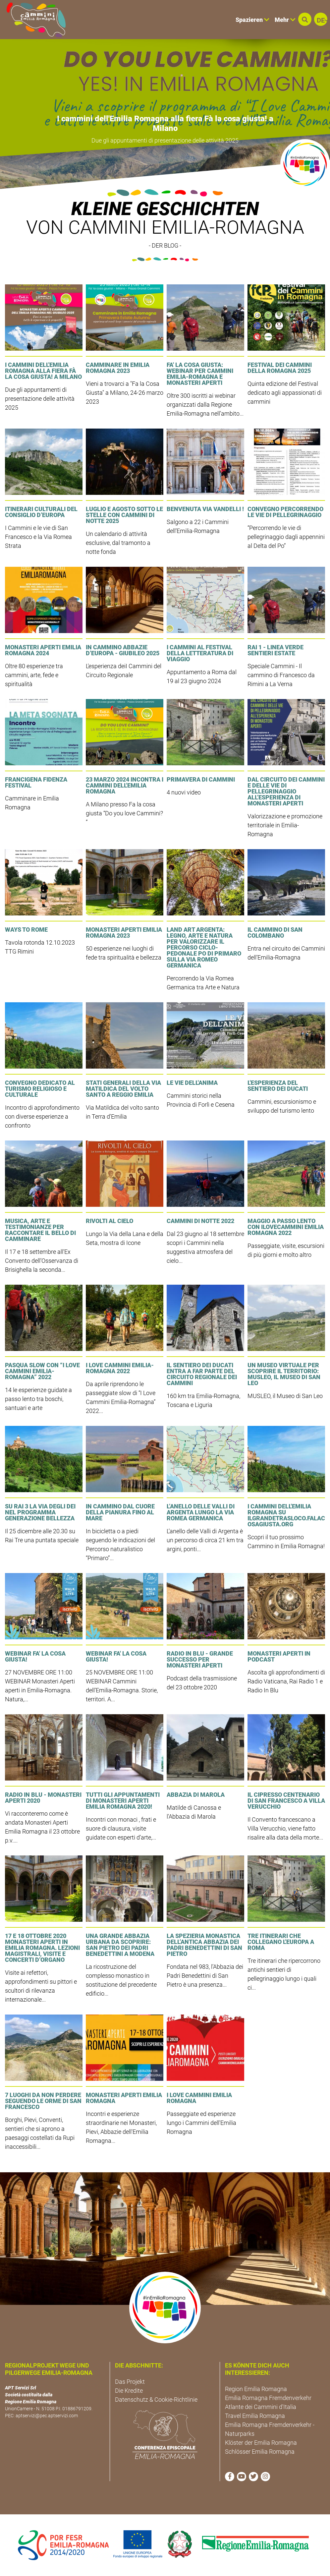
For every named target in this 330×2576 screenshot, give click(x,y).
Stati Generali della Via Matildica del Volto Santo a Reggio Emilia (123, 1088)
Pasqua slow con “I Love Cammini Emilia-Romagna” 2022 (42, 1371)
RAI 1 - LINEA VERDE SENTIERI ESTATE (275, 650)
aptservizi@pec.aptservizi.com (47, 2415)
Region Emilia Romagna (256, 2388)
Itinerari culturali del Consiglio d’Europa (41, 511)
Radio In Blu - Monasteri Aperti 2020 (43, 1797)
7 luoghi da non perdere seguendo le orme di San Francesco (43, 2100)
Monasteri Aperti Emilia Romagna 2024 (43, 650)
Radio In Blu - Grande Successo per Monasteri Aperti (200, 1659)
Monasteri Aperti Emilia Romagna (124, 2097)
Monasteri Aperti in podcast (279, 1656)
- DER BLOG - (165, 245)
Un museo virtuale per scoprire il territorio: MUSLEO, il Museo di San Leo (284, 1374)
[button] (304, 19)
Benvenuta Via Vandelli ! (205, 508)
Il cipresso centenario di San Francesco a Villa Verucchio (286, 1800)
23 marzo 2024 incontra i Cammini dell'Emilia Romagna (124, 785)
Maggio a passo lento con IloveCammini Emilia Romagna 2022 (286, 1226)
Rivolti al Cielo (109, 1220)
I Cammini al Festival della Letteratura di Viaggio (200, 653)
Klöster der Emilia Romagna (261, 2442)
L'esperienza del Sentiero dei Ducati (278, 1085)
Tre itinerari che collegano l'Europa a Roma (281, 1941)
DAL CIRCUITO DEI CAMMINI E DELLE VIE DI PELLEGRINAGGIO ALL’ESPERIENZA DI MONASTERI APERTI (286, 791)
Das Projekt (130, 2381)
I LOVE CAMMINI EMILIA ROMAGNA (199, 2097)
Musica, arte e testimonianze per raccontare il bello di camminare (40, 1229)
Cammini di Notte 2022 (200, 1220)
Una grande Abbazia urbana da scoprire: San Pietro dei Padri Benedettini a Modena (120, 1944)
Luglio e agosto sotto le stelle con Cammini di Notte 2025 (124, 514)
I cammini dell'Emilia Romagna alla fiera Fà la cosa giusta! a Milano (165, 123)
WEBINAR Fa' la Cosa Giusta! (35, 1656)
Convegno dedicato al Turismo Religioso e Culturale (40, 1088)
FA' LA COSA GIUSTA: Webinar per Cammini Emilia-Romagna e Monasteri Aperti (200, 373)
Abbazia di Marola (196, 1794)
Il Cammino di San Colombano (275, 932)
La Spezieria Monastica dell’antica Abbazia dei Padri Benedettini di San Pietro (204, 1944)
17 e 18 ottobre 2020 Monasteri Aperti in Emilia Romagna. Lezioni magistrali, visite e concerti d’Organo (42, 1947)
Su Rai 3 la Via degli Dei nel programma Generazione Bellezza (40, 1512)
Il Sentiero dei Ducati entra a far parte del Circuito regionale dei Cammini (202, 1374)
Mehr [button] (285, 19)
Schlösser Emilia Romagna (260, 2451)
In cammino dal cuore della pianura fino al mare (120, 1512)
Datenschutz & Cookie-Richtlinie (156, 2399)
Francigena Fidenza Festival (36, 782)
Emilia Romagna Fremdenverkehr (268, 2397)
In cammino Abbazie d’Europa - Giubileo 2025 (122, 650)
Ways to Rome (26, 929)
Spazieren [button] (252, 19)
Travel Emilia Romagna (255, 2415)
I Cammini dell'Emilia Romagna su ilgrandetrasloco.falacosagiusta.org (286, 1515)
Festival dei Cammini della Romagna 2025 (280, 367)
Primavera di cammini (201, 779)
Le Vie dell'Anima (192, 1082)
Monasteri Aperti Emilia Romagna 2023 (124, 932)
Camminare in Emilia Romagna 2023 (117, 367)
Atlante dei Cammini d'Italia (260, 2406)
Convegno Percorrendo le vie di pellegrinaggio (285, 511)
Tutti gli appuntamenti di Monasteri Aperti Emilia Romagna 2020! (123, 1800)
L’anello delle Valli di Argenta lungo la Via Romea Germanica (201, 1512)
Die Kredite (129, 2390)
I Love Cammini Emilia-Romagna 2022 (120, 1368)
